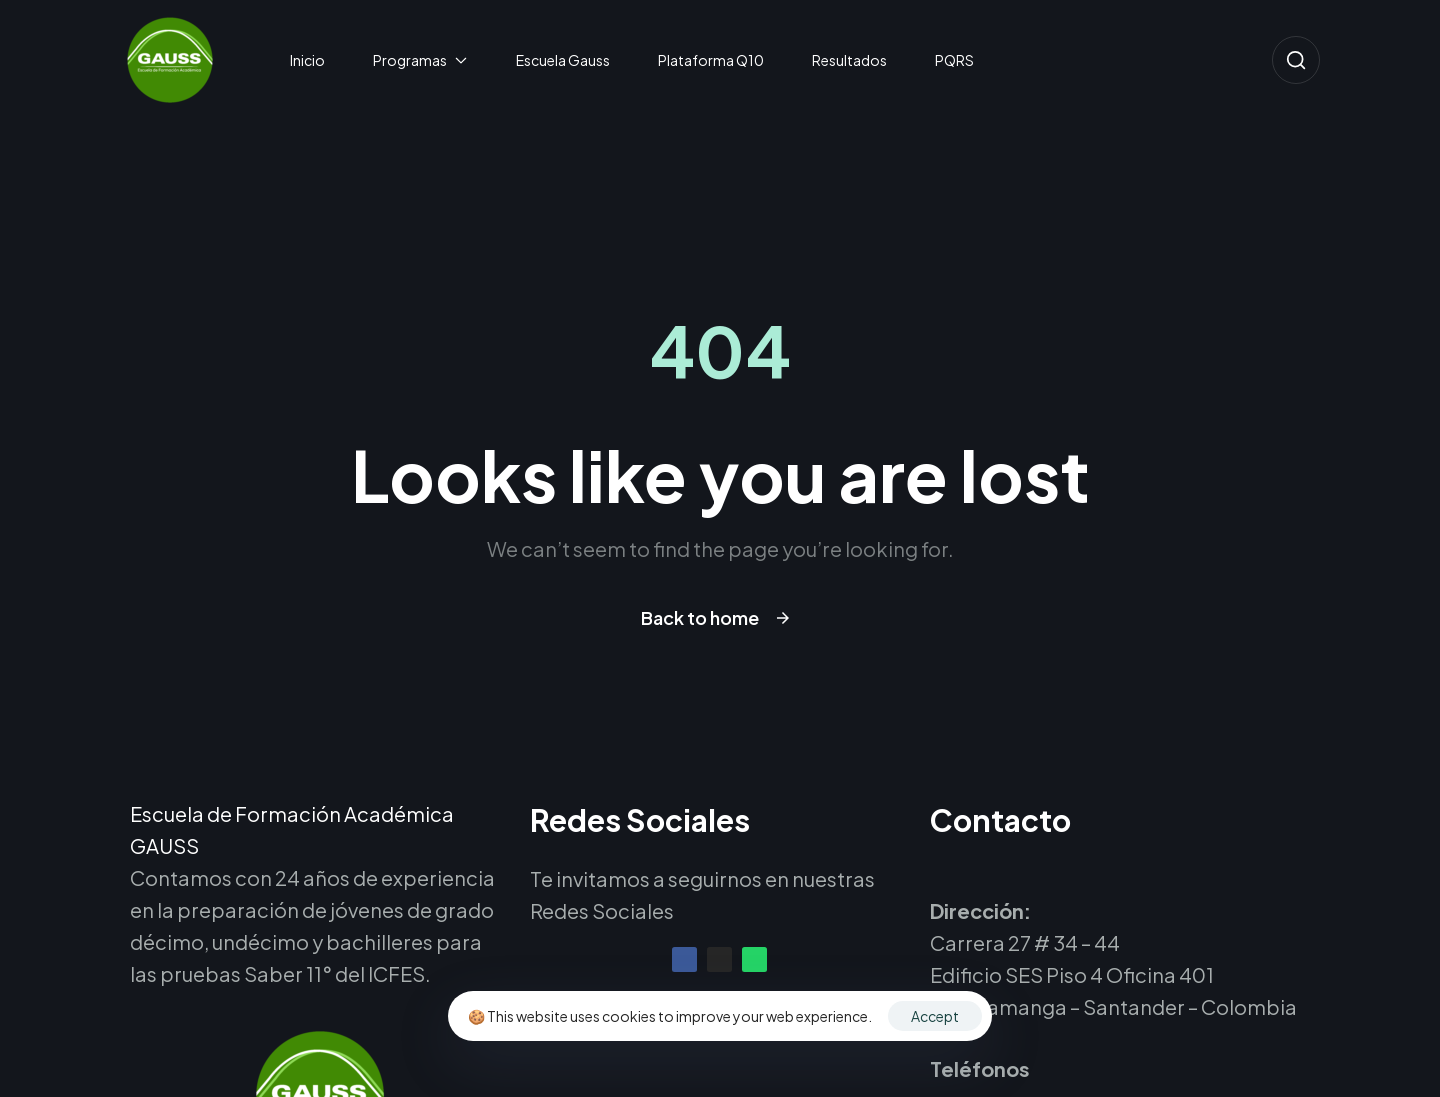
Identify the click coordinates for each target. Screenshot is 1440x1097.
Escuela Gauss (563, 60)
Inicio (307, 60)
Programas (420, 60)
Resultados (849, 60)
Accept (935, 1016)
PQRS (954, 60)
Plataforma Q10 (711, 60)
